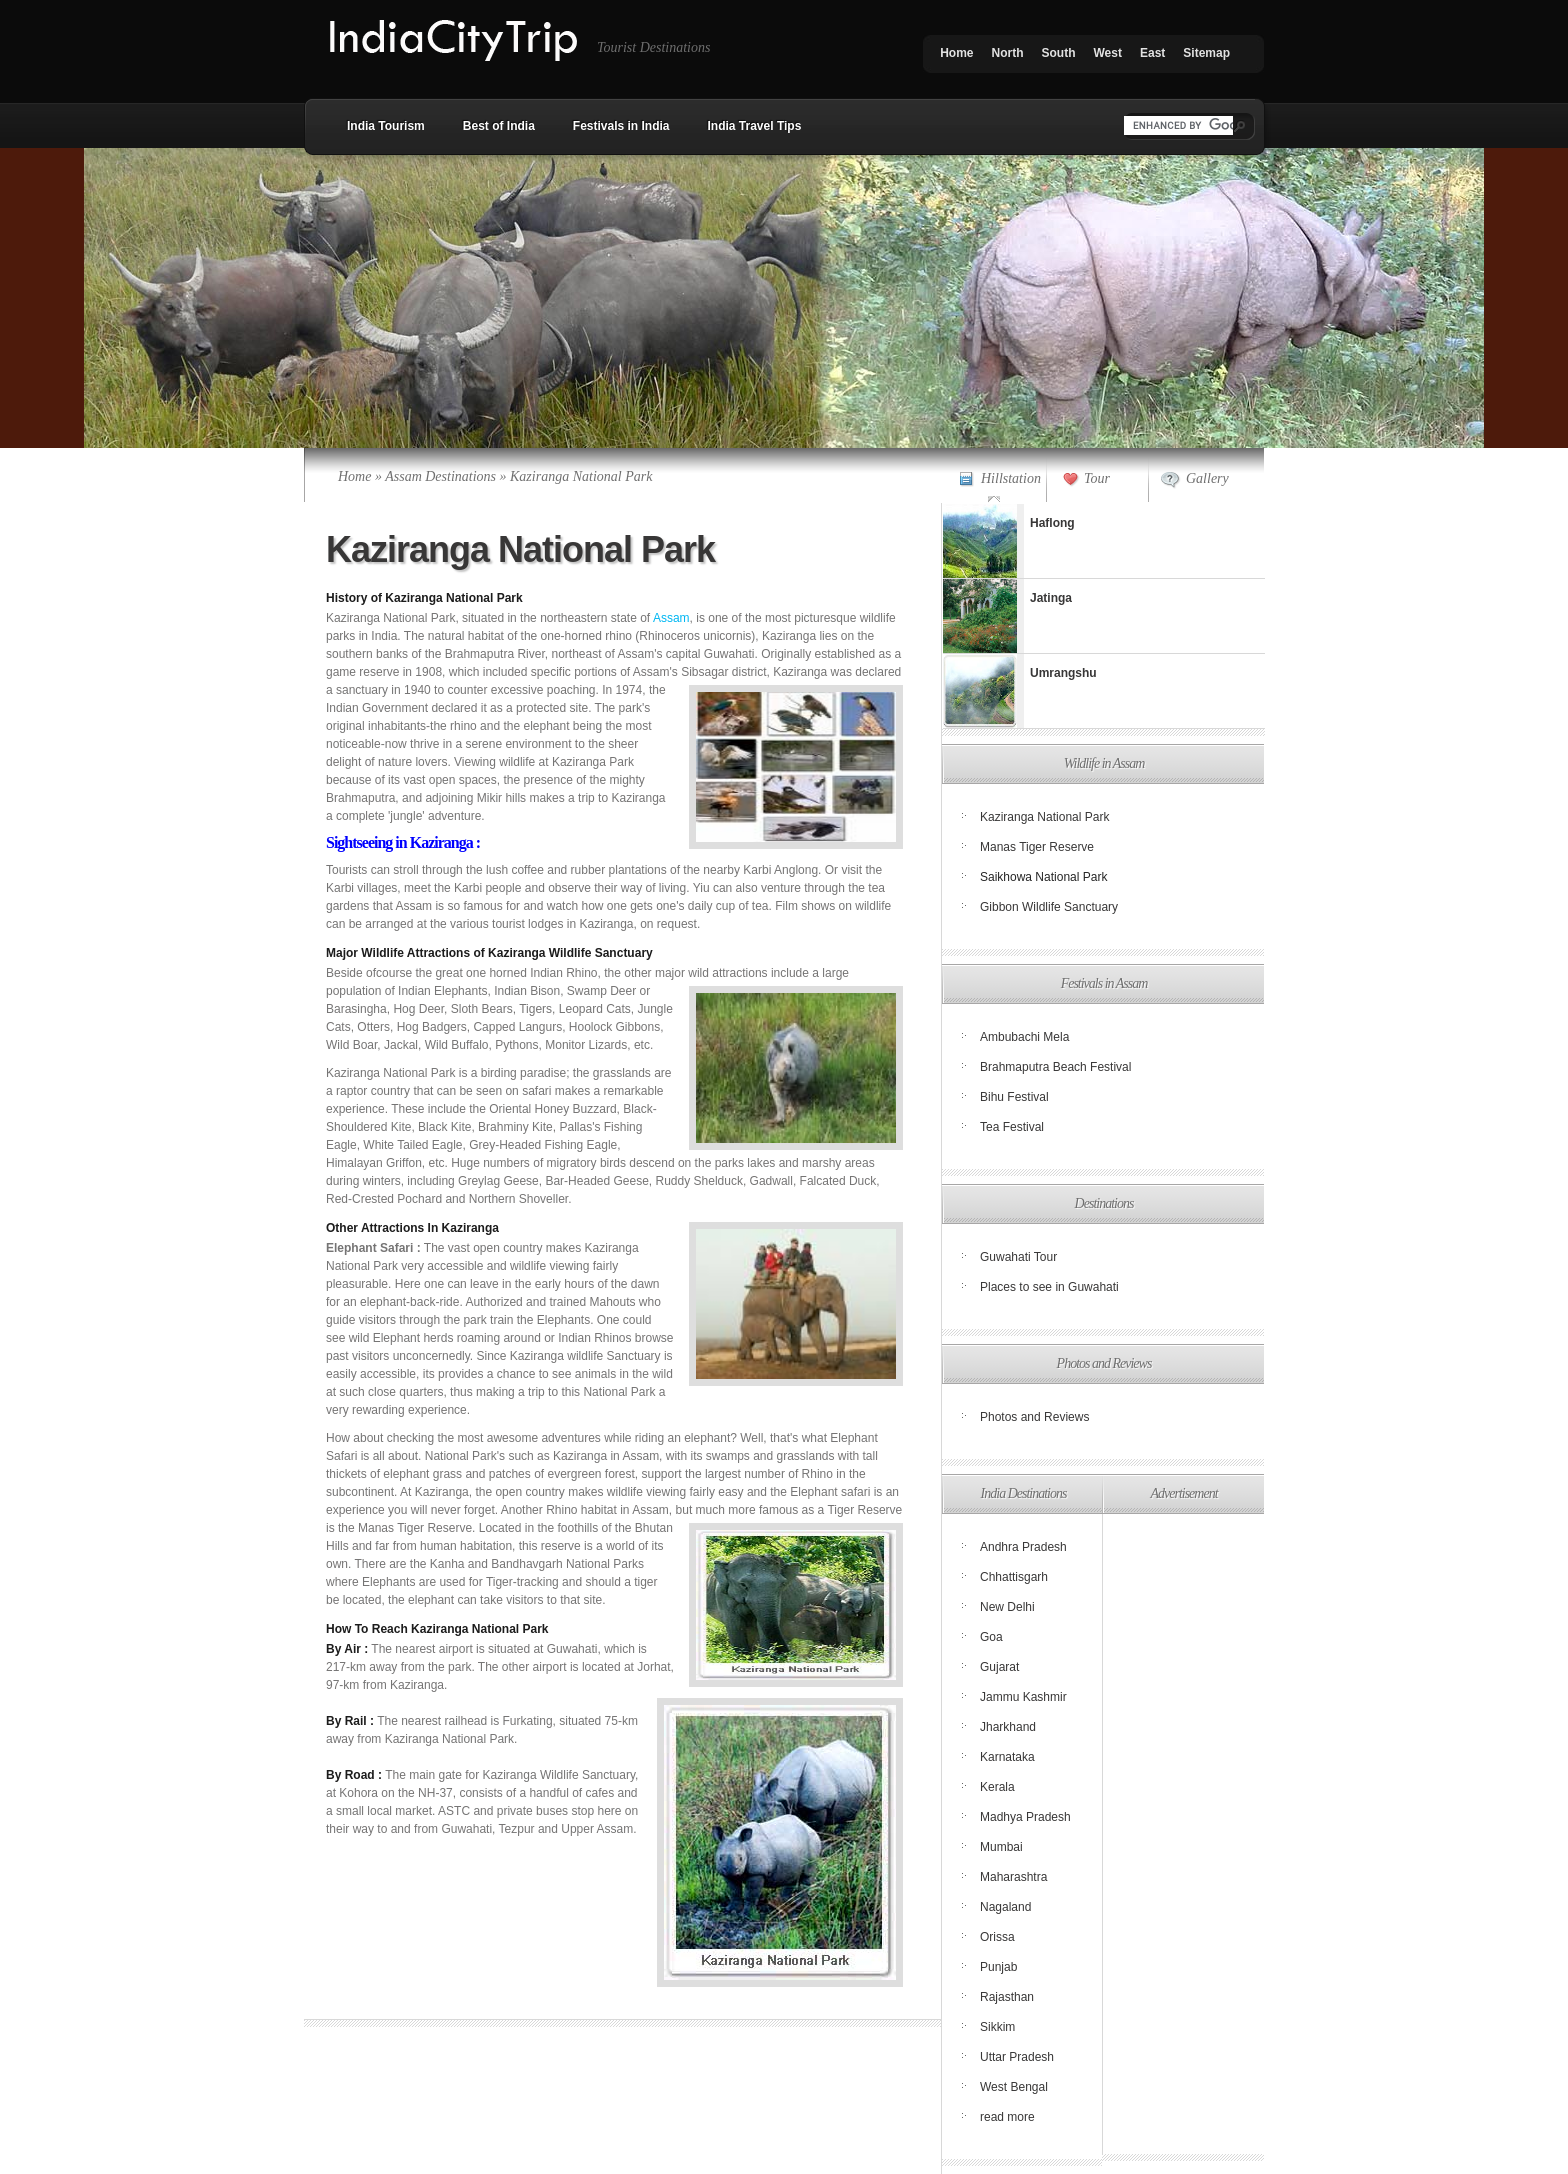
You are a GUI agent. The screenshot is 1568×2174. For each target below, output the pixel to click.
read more (1007, 2117)
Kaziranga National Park (1044, 817)
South (1059, 53)
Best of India (499, 126)
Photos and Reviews (1034, 1417)
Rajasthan (1007, 1997)
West (1108, 53)
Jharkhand (1008, 1727)
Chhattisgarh (1014, 1577)
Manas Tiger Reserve (1037, 847)
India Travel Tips (755, 126)
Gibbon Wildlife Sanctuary (1049, 907)
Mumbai (1001, 1847)
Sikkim (997, 2027)
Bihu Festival (1014, 1097)
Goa (991, 1637)
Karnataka (1007, 1757)
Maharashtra (1013, 1877)
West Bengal (1014, 2087)
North (1008, 53)
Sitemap (1206, 53)
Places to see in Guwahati (1049, 1287)
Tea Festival (1012, 1127)
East (1152, 53)
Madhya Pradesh (1025, 1817)
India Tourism (386, 126)
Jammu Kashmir (1023, 1697)
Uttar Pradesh (1017, 2057)
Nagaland (1005, 1907)
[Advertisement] (1182, 1834)
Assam (671, 618)
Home (956, 53)
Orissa (997, 1937)
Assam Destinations (440, 476)
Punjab (998, 1967)
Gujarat (999, 1667)
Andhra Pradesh (1023, 1547)
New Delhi (1007, 1607)
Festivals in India (621, 126)
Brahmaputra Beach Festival (1055, 1067)
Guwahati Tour (1018, 1257)
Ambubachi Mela (1024, 1037)
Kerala (997, 1787)
